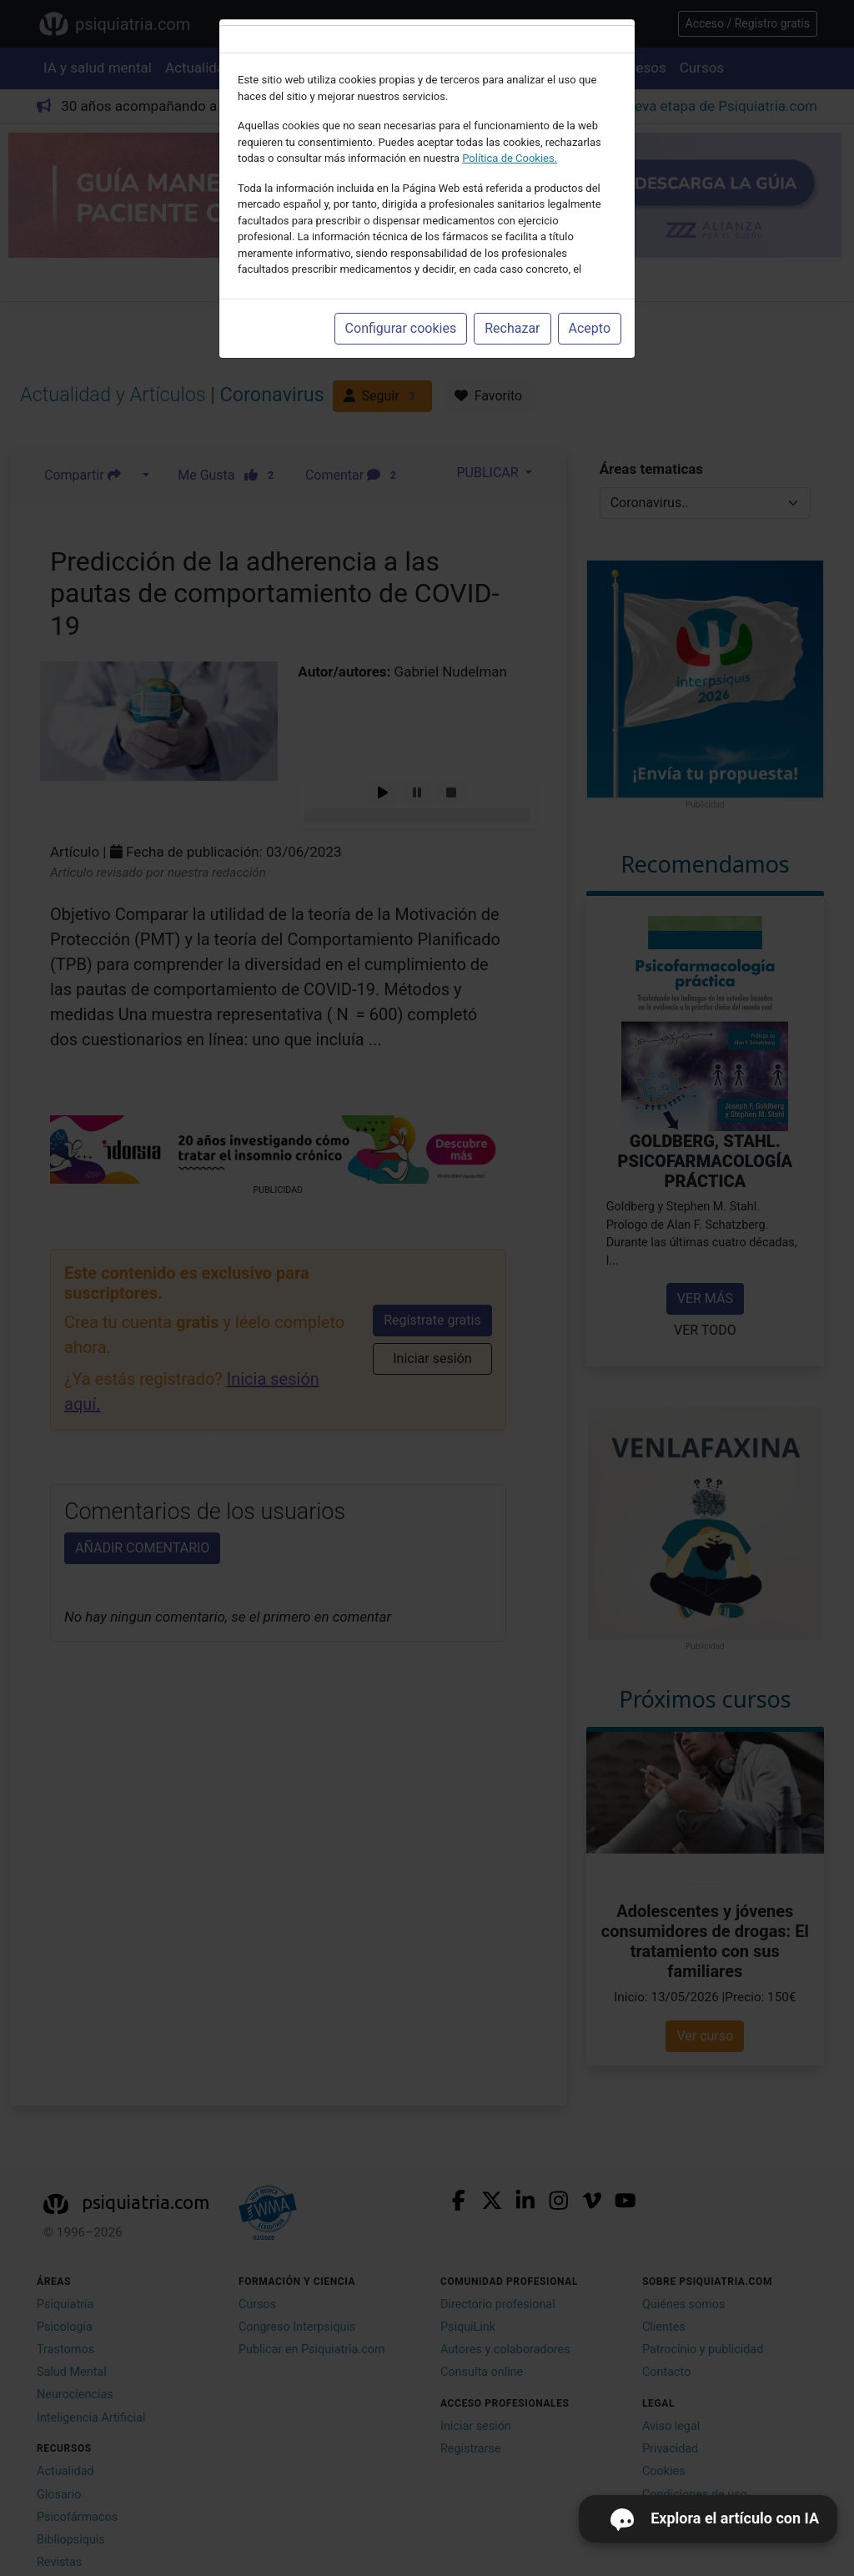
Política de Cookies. (509, 158)
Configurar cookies (401, 328)
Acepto (589, 328)
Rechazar (512, 328)
